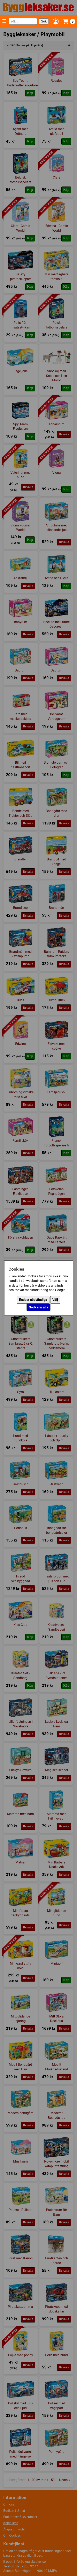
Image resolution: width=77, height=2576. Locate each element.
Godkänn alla (38, 1307)
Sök (44, 21)
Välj (55, 1300)
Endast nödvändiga (33, 1300)
